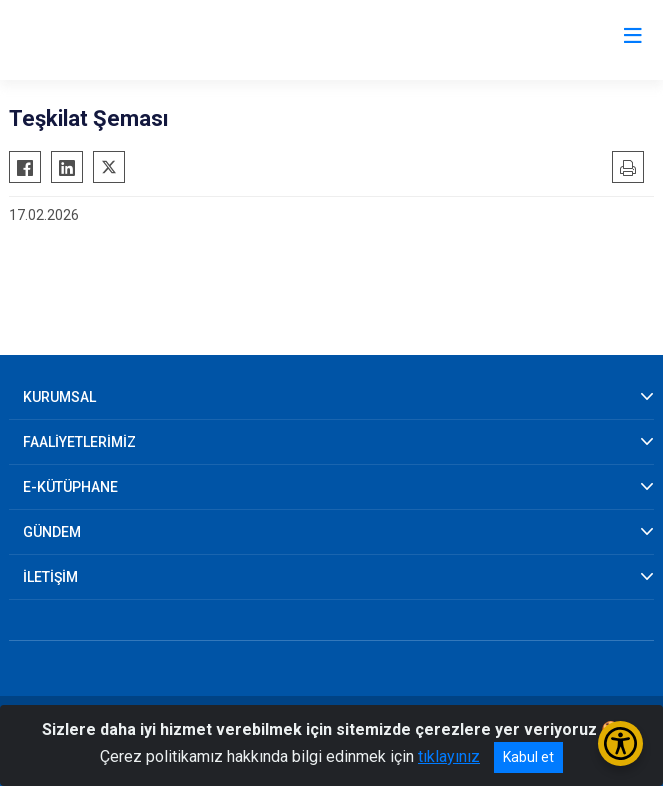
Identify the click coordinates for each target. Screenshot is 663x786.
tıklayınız (449, 756)
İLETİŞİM (50, 577)
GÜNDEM (52, 532)
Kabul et (528, 757)
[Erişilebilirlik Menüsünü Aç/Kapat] (620, 743)
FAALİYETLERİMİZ (79, 442)
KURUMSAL (59, 397)
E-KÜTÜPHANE (70, 487)
